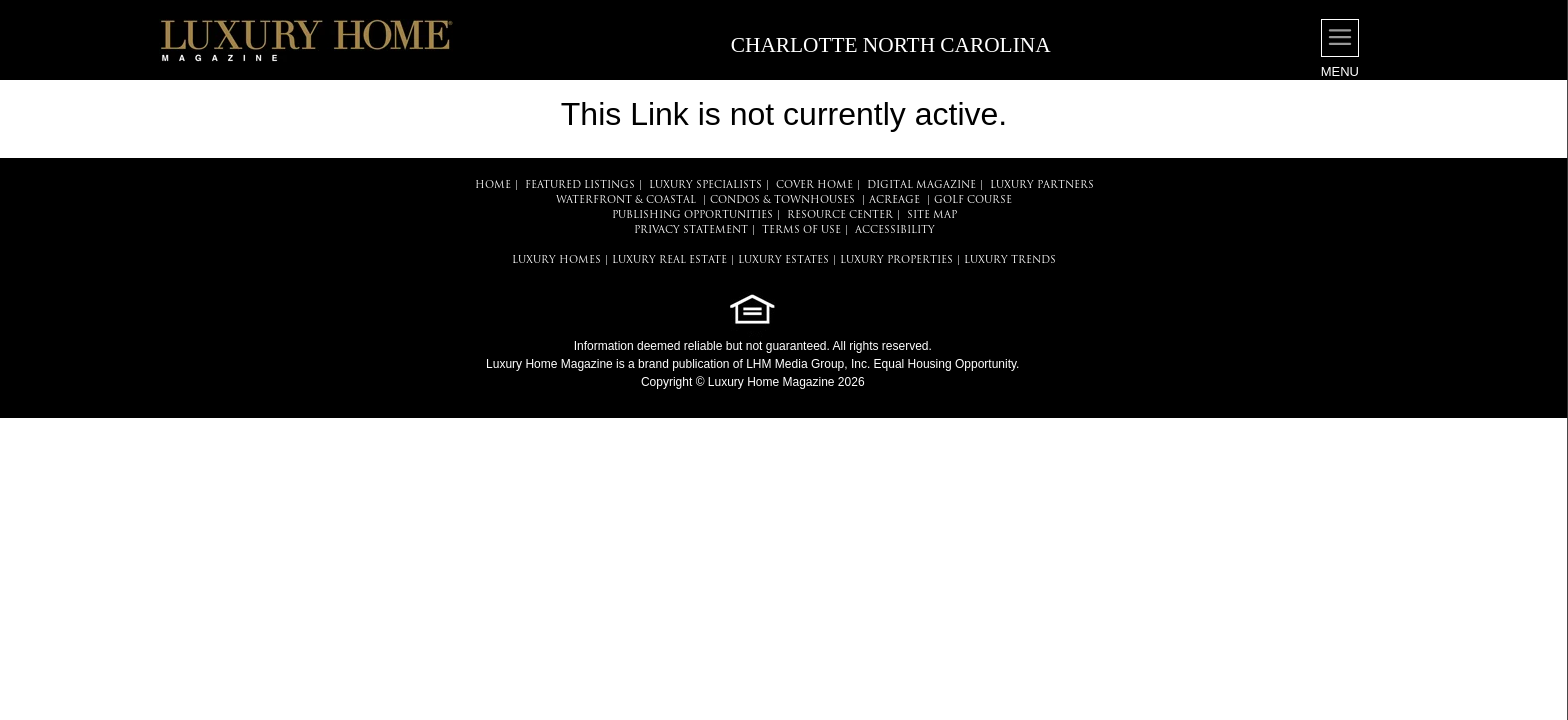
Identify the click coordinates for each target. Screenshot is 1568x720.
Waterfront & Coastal (626, 200)
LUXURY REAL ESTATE (669, 260)
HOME (493, 185)
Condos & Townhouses (782, 200)
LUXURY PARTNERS (1042, 185)
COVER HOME (814, 185)
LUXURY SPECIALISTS (705, 185)
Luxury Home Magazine (549, 364)
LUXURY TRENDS (1010, 260)
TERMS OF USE (801, 230)
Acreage (894, 200)
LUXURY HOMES (556, 260)
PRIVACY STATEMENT (691, 230)
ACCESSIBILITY (895, 230)
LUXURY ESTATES (783, 260)
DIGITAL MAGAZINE (921, 185)
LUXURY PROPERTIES (896, 260)
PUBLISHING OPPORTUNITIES (692, 215)
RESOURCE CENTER (840, 215)
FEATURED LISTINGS (580, 185)
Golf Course (973, 200)
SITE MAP (932, 215)
